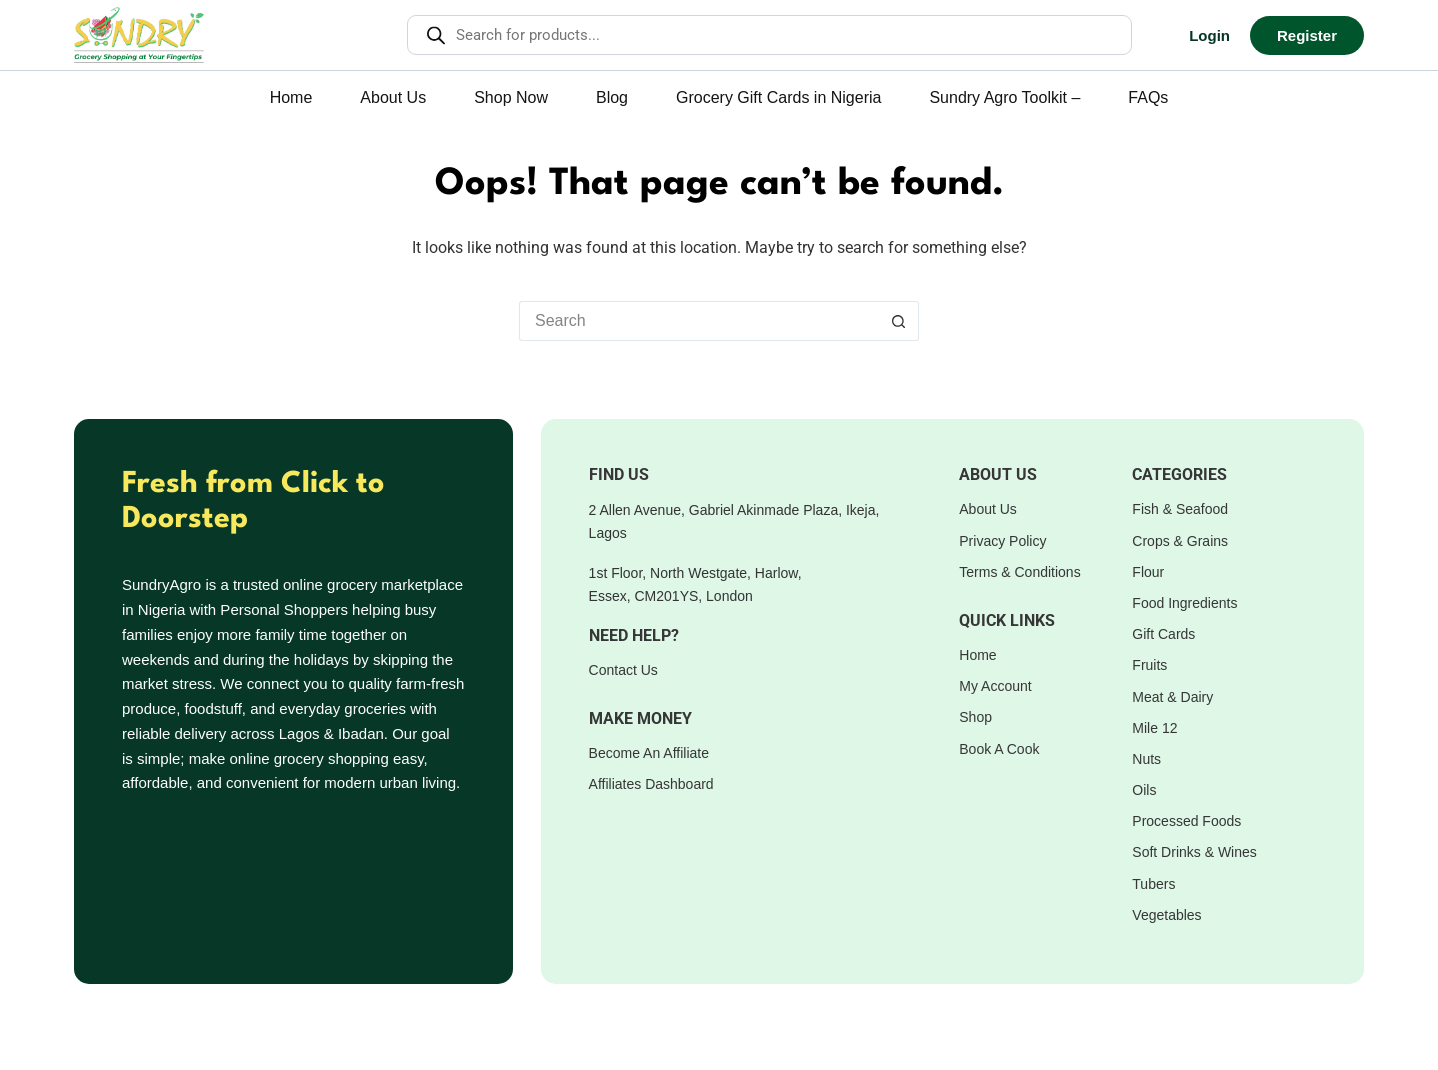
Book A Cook (999, 749)
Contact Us (623, 670)
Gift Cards (1163, 634)
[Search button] (899, 321)
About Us (393, 97)
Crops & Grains (1180, 541)
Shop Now (511, 97)
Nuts (1146, 759)
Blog (612, 97)
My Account (995, 686)
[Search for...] (699, 321)
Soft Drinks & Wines (1194, 852)
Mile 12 (1154, 728)
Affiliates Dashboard (651, 784)
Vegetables (1166, 915)
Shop (975, 717)
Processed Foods (1186, 821)
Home (291, 97)
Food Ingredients (1184, 603)
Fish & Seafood (1180, 509)
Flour (1148, 572)
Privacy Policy (1002, 541)
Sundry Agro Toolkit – (1004, 97)
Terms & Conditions (1019, 572)
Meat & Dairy (1172, 697)
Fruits (1149, 665)
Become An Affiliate (649, 753)
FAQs (1148, 97)
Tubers (1153, 884)
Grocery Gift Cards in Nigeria (778, 97)
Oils (1144, 790)
